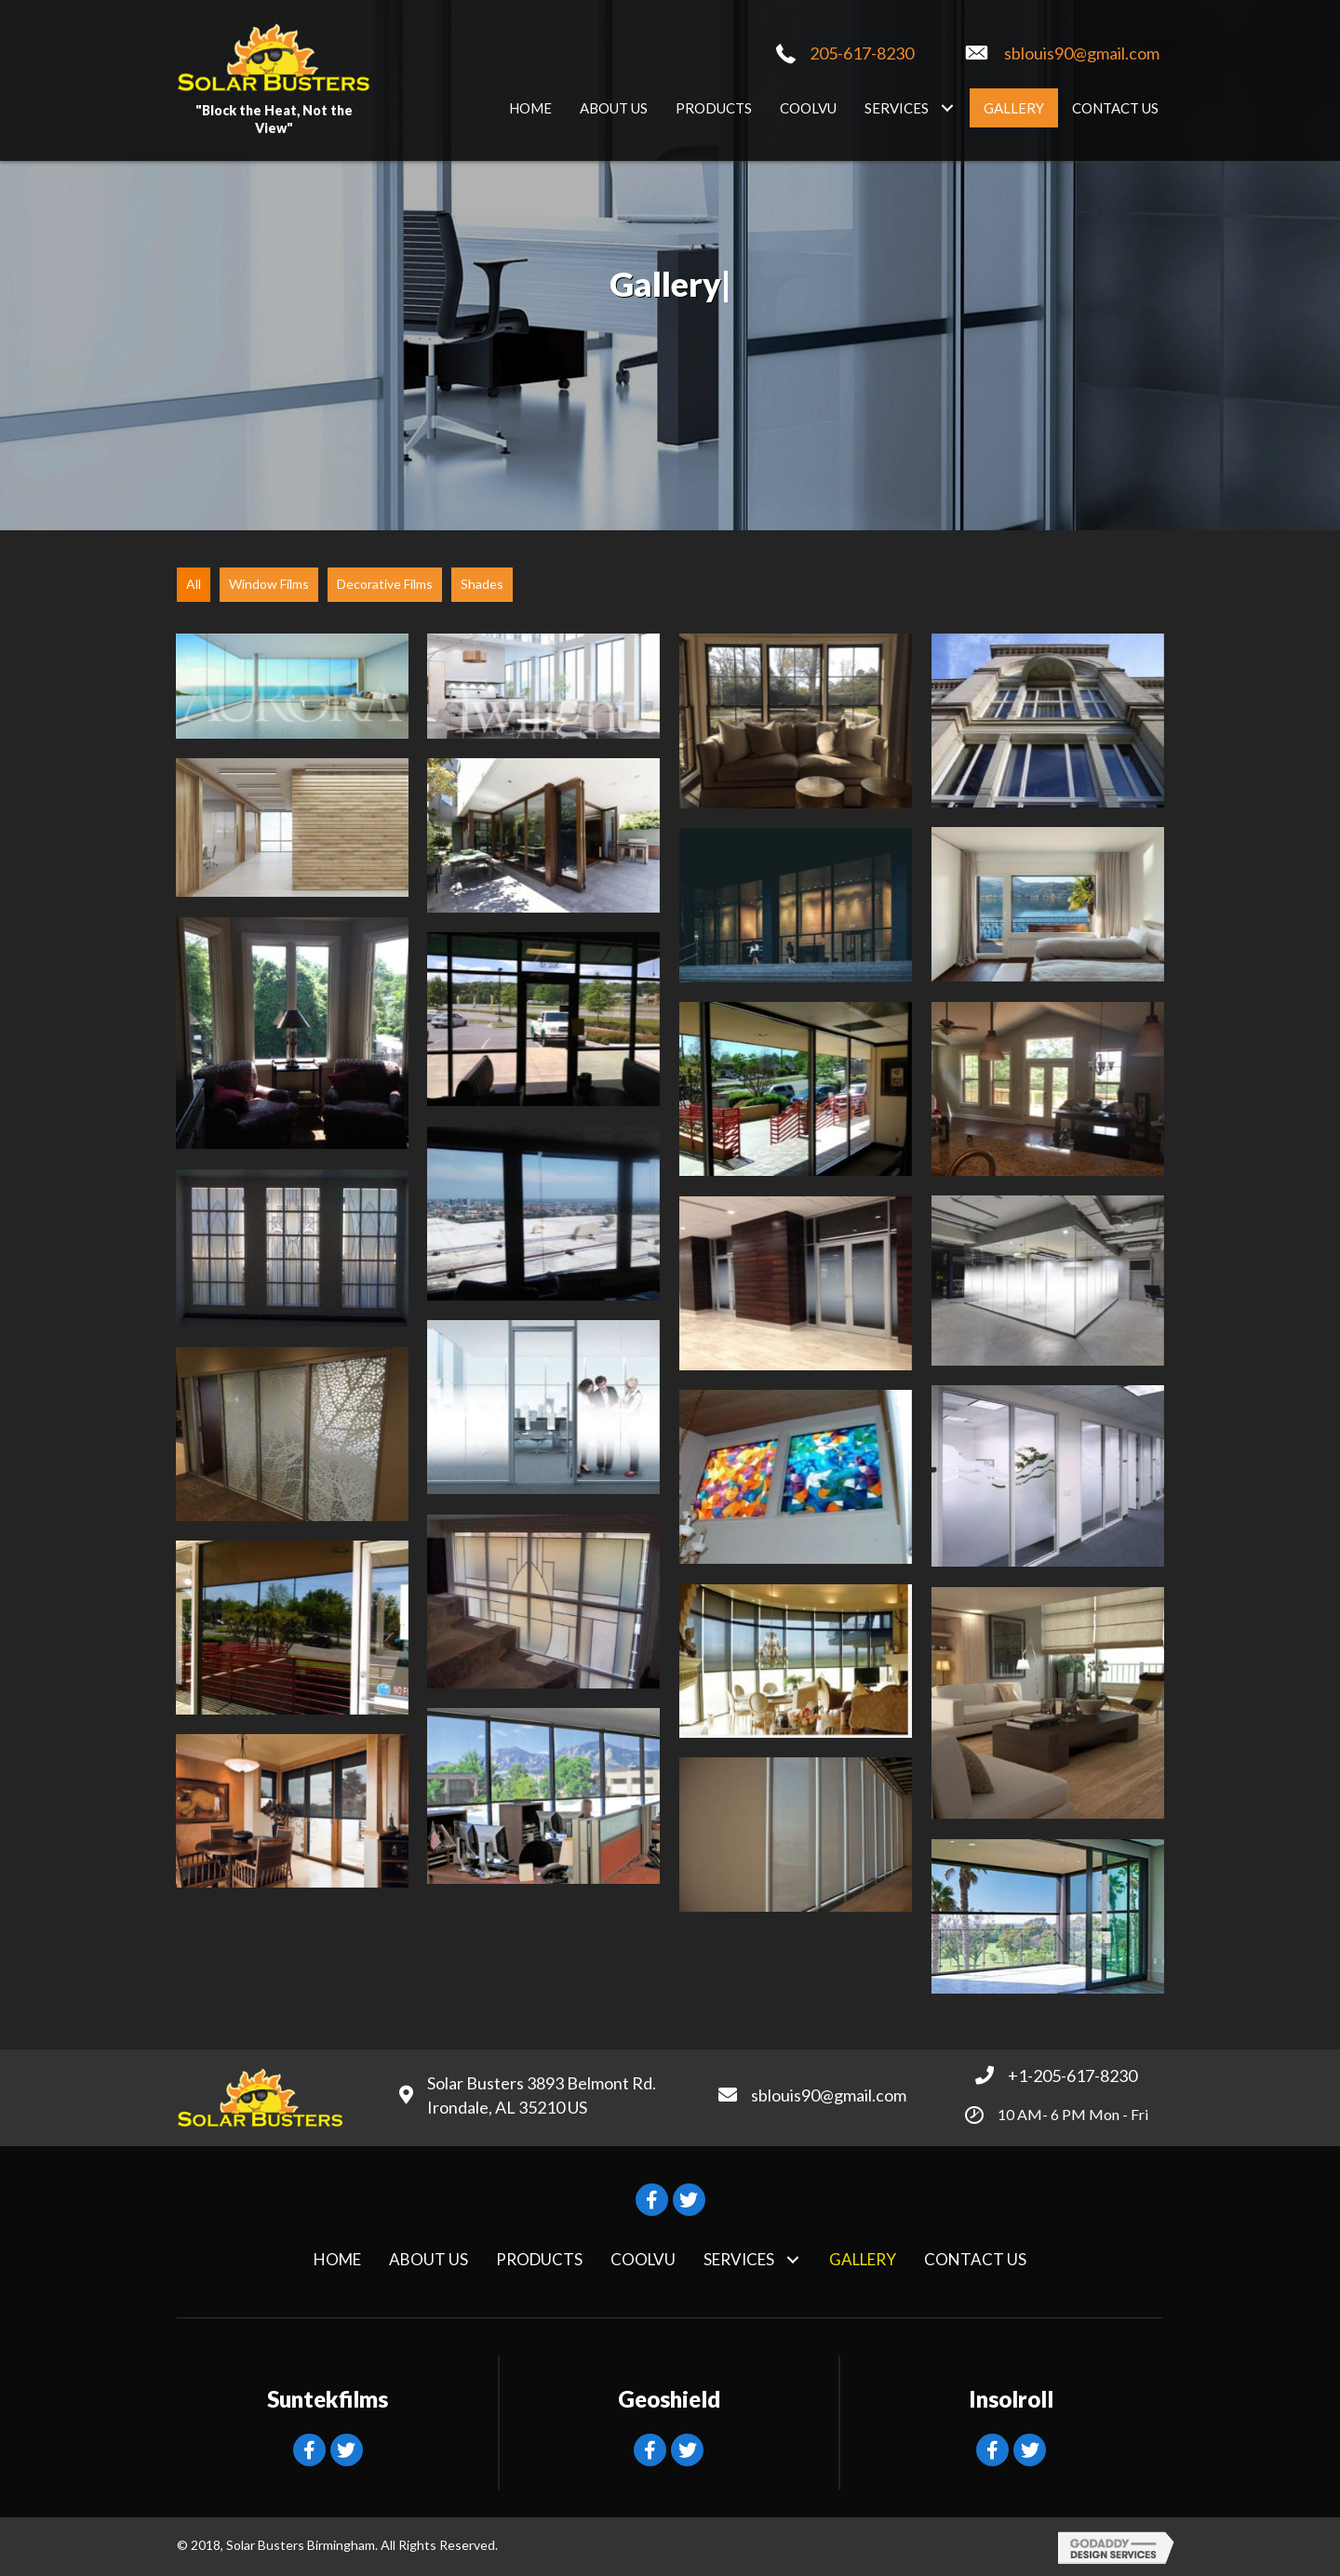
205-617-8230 (862, 53)
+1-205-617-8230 (1072, 2075)
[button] (946, 107)
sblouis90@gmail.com (1081, 53)
